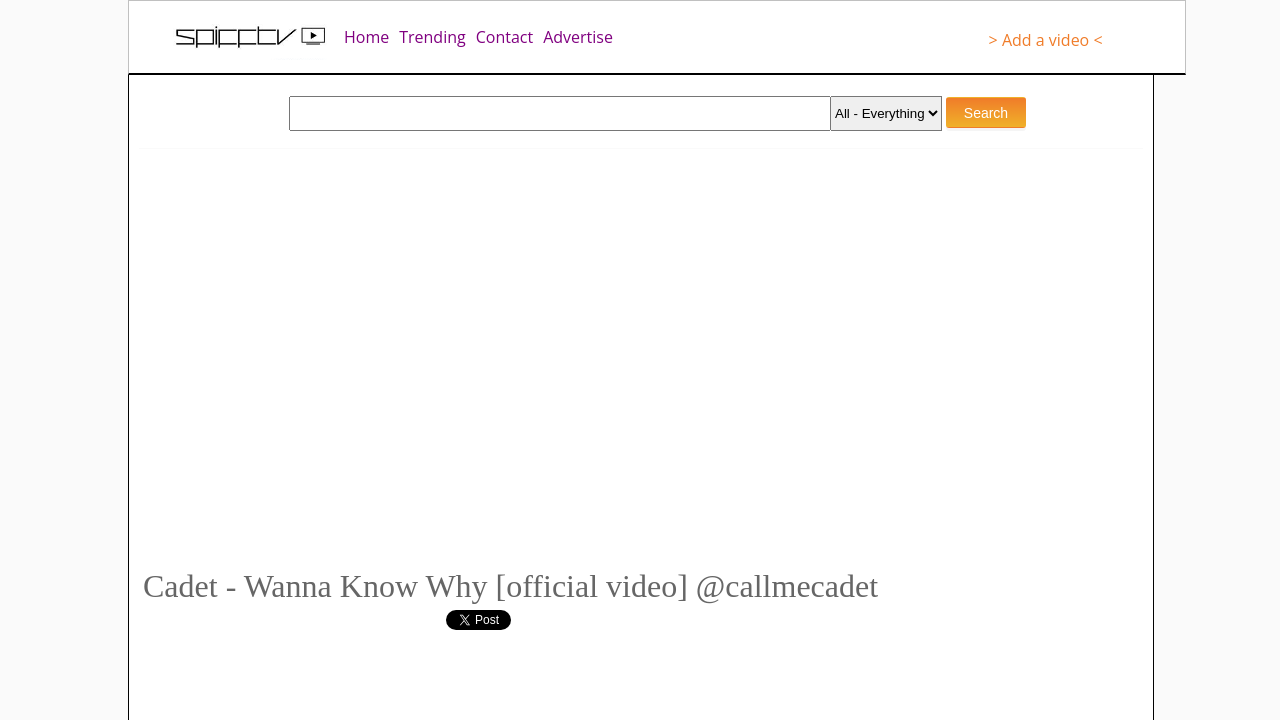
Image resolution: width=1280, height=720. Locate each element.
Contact (504, 37)
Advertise (578, 37)
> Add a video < (1046, 40)
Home (366, 37)
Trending (432, 37)
